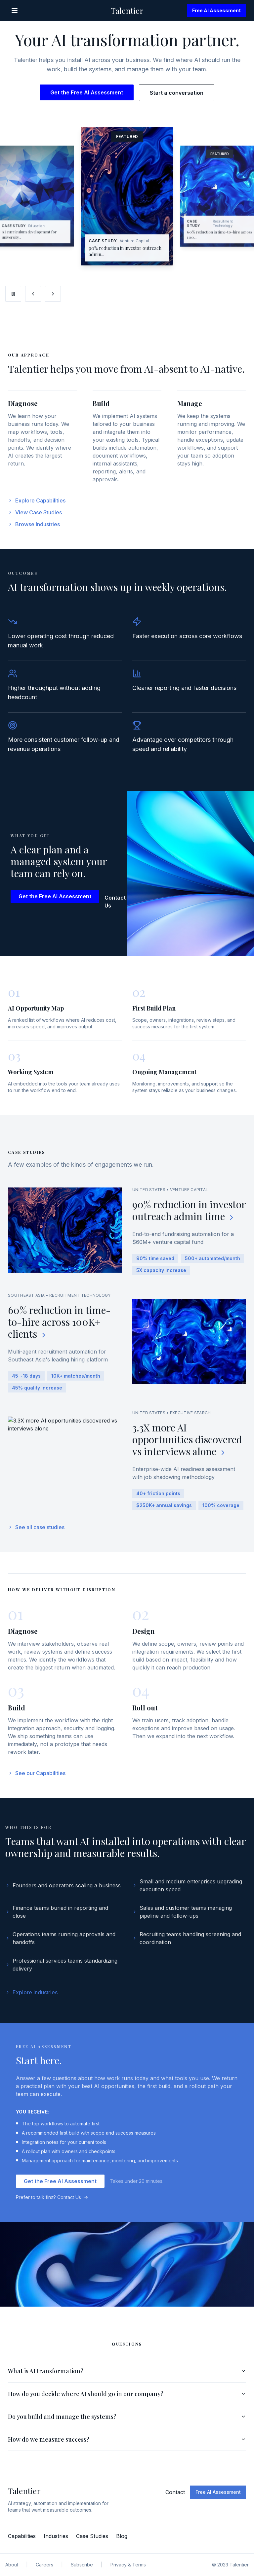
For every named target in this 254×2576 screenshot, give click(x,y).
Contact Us (119, 907)
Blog (121, 2536)
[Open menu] (14, 10)
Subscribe (82, 2564)
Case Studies (92, 2536)
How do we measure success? (127, 2445)
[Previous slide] (33, 294)
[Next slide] (53, 294)
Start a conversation (176, 92)
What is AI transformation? (127, 2377)
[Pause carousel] (13, 294)
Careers (44, 2564)
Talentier (127, 10)
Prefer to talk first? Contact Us (52, 2203)
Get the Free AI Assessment (86, 92)
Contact (175, 2492)
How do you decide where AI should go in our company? (127, 2399)
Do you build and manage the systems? (127, 2422)
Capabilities (22, 2536)
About (11, 2564)
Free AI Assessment (216, 10)
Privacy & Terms (128, 2564)
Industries (56, 2536)
